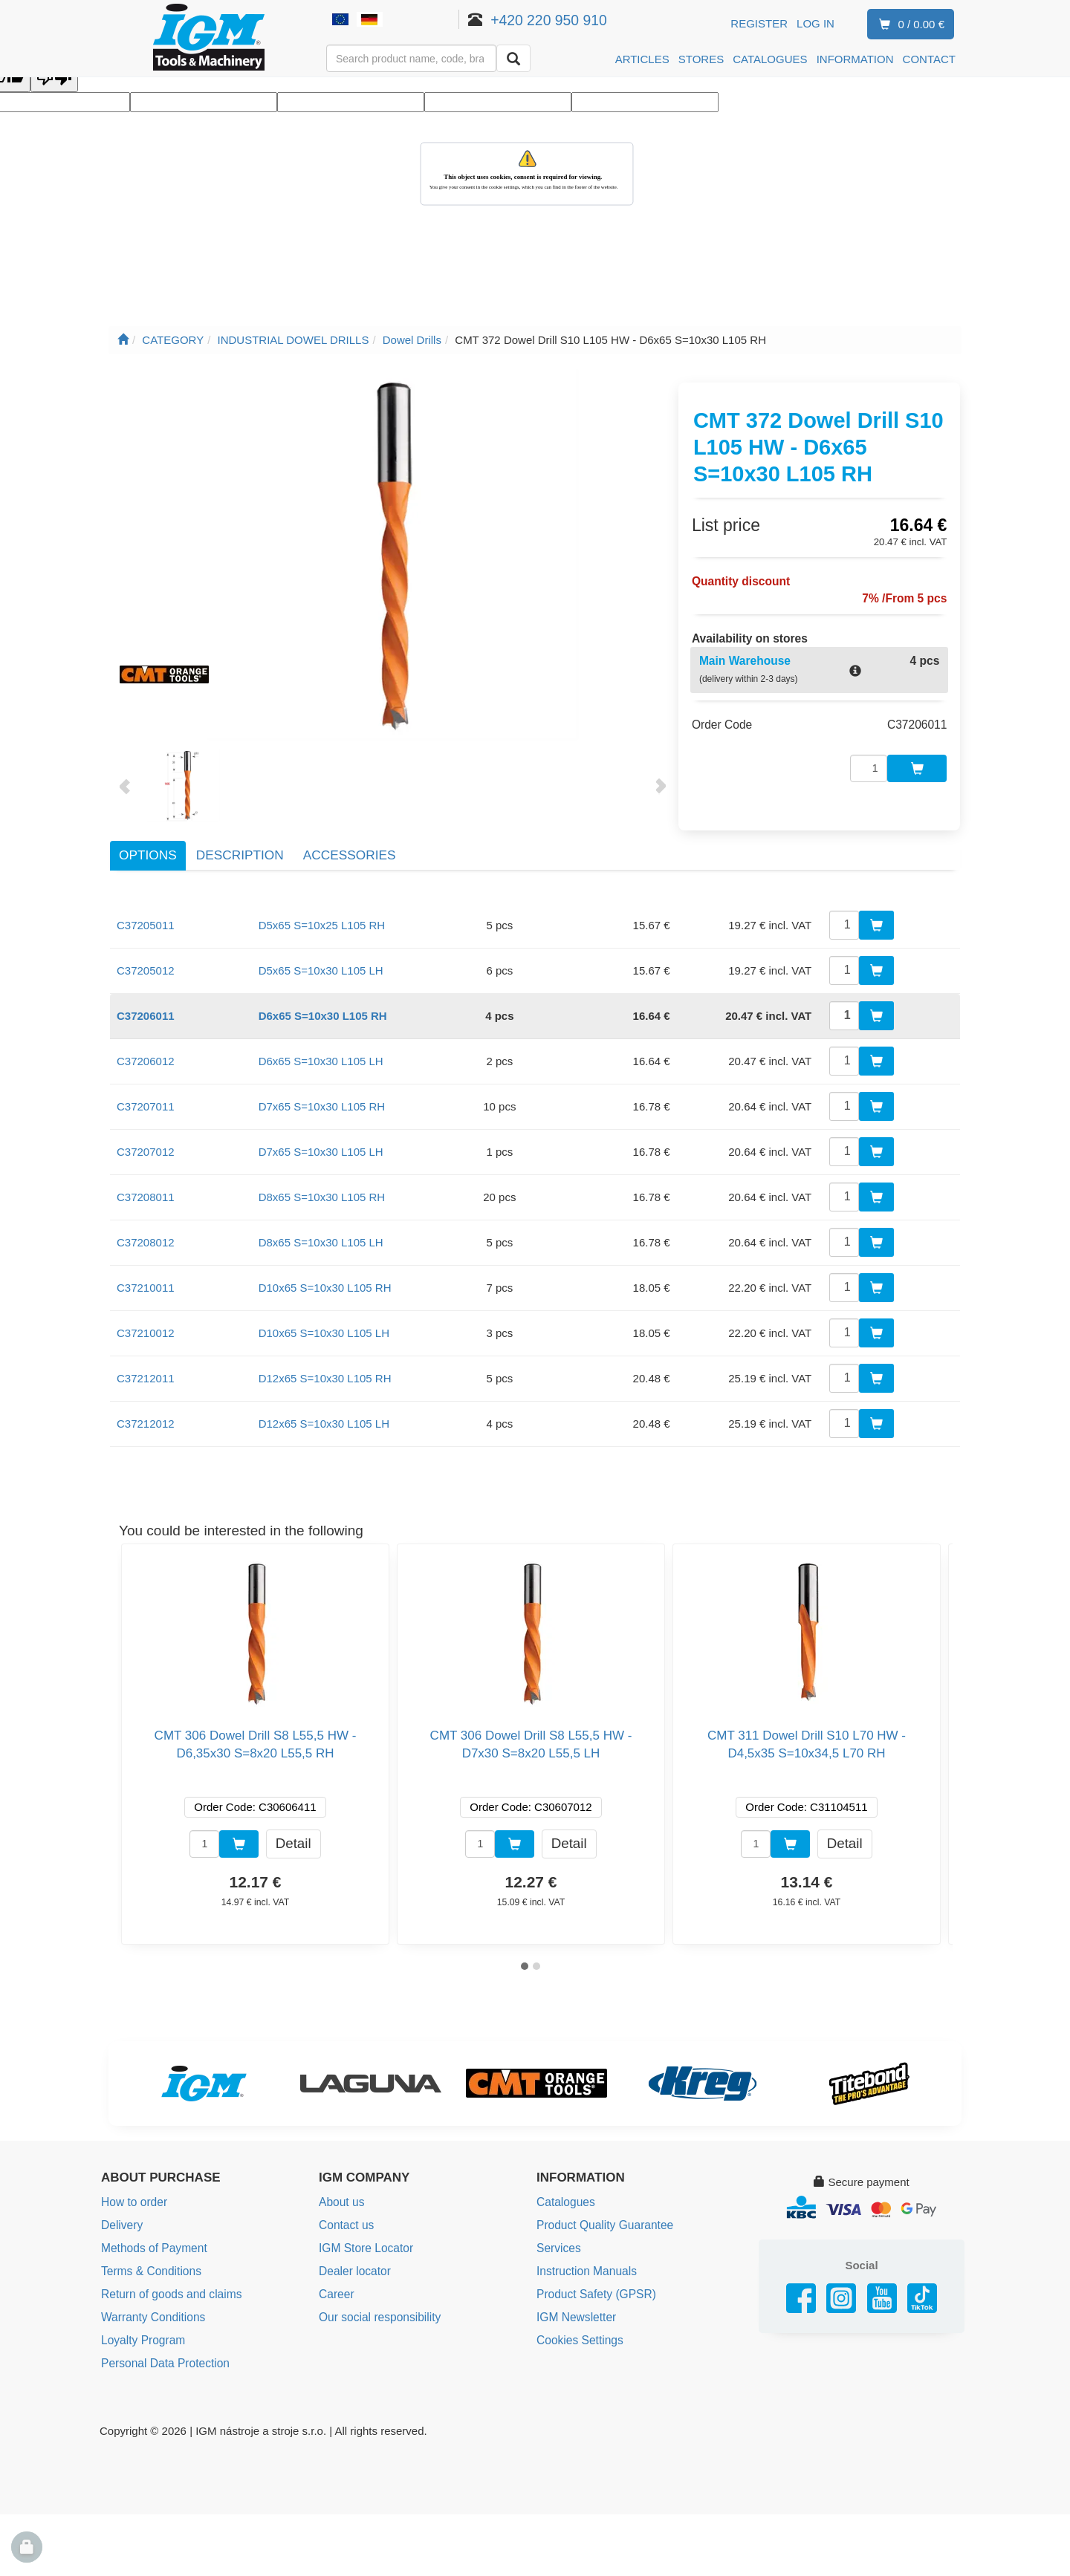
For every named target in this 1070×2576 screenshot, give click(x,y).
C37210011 (146, 1278)
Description (240, 846)
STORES (701, 59)
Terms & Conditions (149, 2260)
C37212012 (146, 1414)
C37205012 (146, 961)
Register (759, 23)
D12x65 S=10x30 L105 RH (325, 1369)
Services (558, 2238)
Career (336, 2283)
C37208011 (146, 1188)
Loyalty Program (141, 2327)
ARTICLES (642, 59)
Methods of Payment (152, 2238)
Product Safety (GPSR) (594, 2283)
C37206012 (146, 1052)
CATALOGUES (770, 59)
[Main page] (123, 340)
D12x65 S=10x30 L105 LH (324, 1414)
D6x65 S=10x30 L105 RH (323, 1007)
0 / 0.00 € (908, 25)
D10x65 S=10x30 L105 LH (324, 1324)
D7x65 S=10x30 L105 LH (321, 1142)
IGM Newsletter (574, 2305)
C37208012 (146, 1233)
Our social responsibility (377, 2305)
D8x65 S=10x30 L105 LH (321, 1233)
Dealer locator (353, 2260)
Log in (815, 23)
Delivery (121, 2216)
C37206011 (146, 1007)
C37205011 (146, 916)
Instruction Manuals (584, 2260)
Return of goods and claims (169, 2283)
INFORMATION (855, 59)
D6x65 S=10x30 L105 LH (321, 1052)
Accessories (349, 846)
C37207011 (146, 1097)
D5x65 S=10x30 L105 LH (321, 961)
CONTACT (929, 59)
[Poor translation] (54, 78)
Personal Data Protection (163, 2350)
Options (148, 846)
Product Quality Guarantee (602, 2216)
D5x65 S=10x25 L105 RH (322, 916)
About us (341, 2194)
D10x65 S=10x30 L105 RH (325, 1278)
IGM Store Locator (364, 2238)
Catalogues (564, 2194)
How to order (133, 2194)
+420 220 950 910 (565, 20)
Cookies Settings (578, 2327)
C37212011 (146, 1369)
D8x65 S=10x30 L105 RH (322, 1188)
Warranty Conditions (151, 2305)
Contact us (345, 2216)
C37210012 (146, 1324)
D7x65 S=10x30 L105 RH (322, 1097)
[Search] (513, 58)
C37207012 (146, 1142)
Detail (293, 1834)
